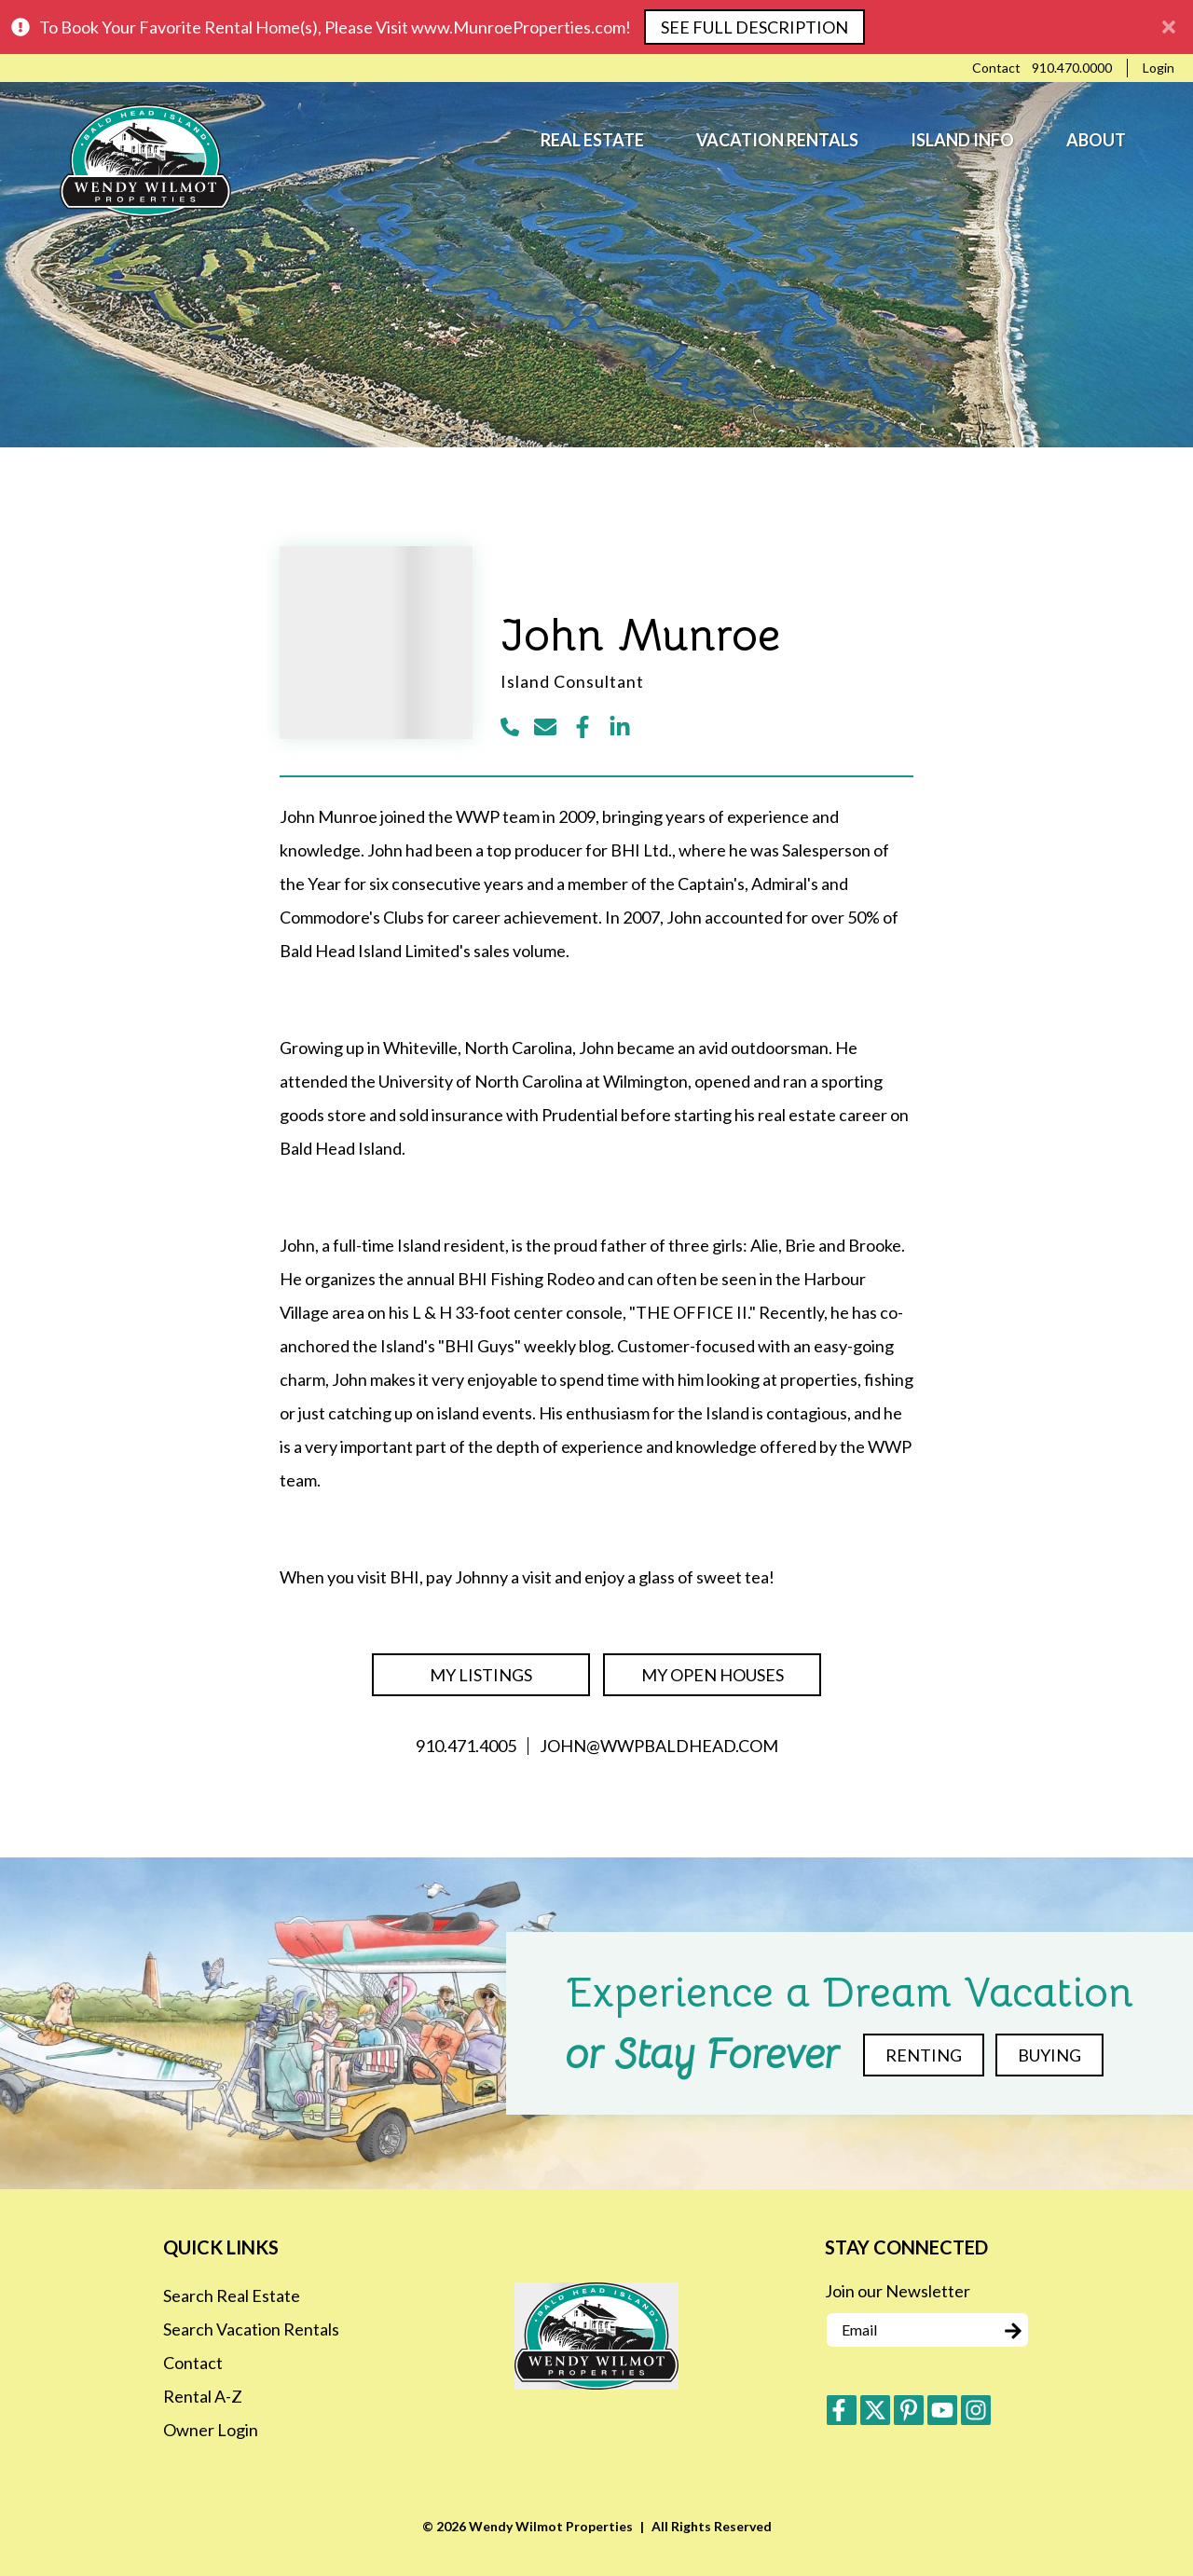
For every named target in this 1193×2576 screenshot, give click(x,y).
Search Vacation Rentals (251, 2329)
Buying (1049, 2055)
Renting (923, 2055)
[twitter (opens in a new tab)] (875, 2410)
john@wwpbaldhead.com (659, 1745)
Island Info (962, 140)
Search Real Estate (231, 2295)
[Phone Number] (1072, 68)
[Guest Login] (1158, 68)
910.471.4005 (466, 1745)
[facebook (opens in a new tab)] (842, 2410)
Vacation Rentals (777, 140)
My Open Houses (712, 1675)
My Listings (481, 1675)
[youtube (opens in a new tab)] (942, 2410)
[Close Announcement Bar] (1169, 27)
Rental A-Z (202, 2396)
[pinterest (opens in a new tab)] (909, 2410)
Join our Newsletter (897, 2291)
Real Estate (592, 140)
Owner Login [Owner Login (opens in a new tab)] (210, 2429)
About (1096, 140)
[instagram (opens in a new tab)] (976, 2410)
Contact (193, 2362)
